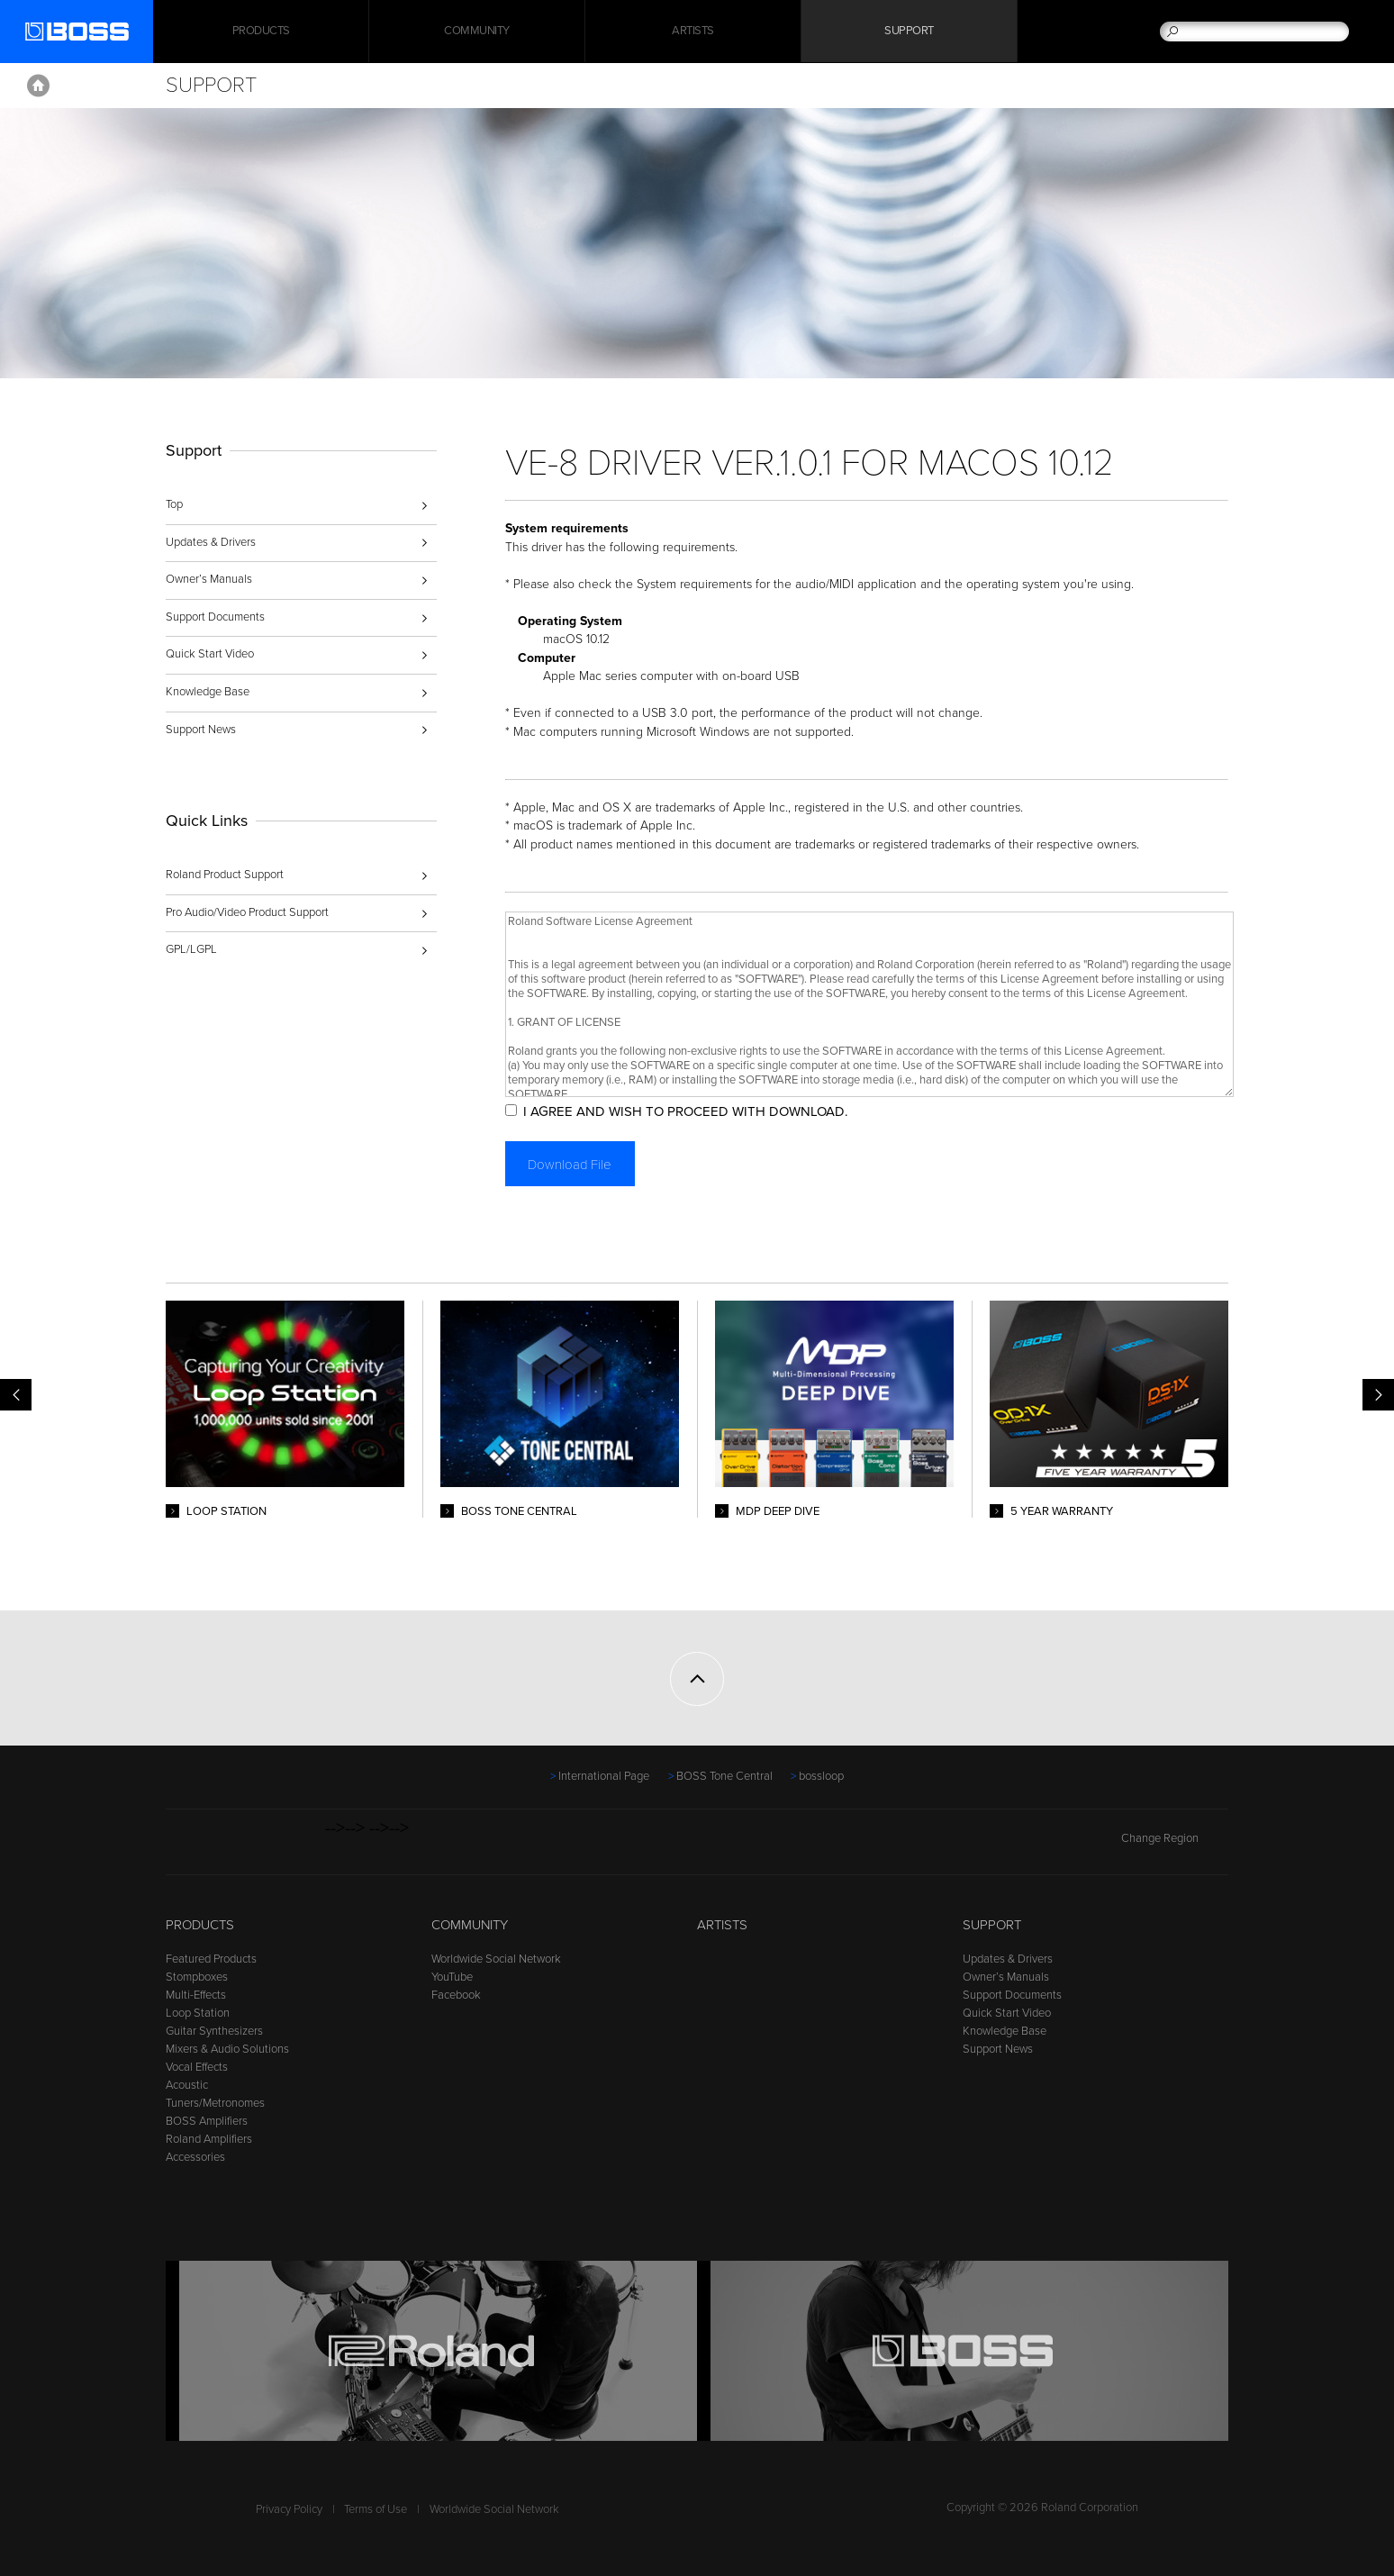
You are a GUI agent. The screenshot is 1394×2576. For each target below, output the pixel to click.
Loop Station (198, 2013)
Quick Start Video (210, 654)
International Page (603, 1776)
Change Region (1174, 1838)
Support (909, 31)
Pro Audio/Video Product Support (247, 912)
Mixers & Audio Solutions (227, 2049)
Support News (201, 729)
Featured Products (211, 1959)
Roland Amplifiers (209, 2139)
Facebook (456, 1995)
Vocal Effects (197, 2067)
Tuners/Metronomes (215, 2103)
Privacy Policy (289, 2509)
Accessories (195, 2157)
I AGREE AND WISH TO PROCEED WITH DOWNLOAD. (689, 1111)
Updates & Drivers (211, 542)
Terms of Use (375, 2509)
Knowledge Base (207, 692)
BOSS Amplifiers (207, 2121)
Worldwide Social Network (496, 1959)
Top (174, 504)
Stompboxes (197, 1977)
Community (477, 31)
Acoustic (187, 2085)
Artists (693, 31)
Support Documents (215, 617)
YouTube (452, 1977)
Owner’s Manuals (209, 579)
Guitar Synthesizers (214, 2031)
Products (200, 1925)
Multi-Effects (196, 1995)
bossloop (821, 1776)
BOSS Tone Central (724, 1776)
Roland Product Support (225, 874)
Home (38, 85)
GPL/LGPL (191, 949)
